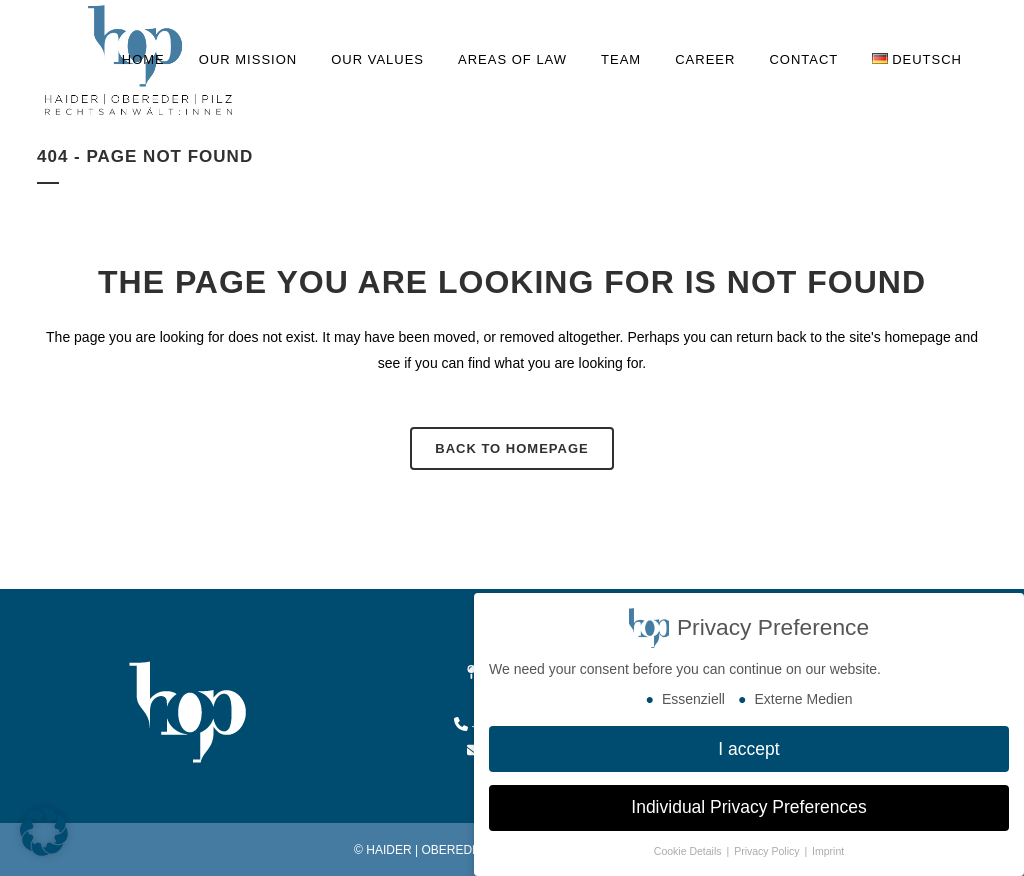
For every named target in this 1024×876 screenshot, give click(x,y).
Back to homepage (511, 448)
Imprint (828, 851)
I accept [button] (748, 749)
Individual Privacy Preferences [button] (748, 807)
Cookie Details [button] (689, 851)
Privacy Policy (768, 851)
